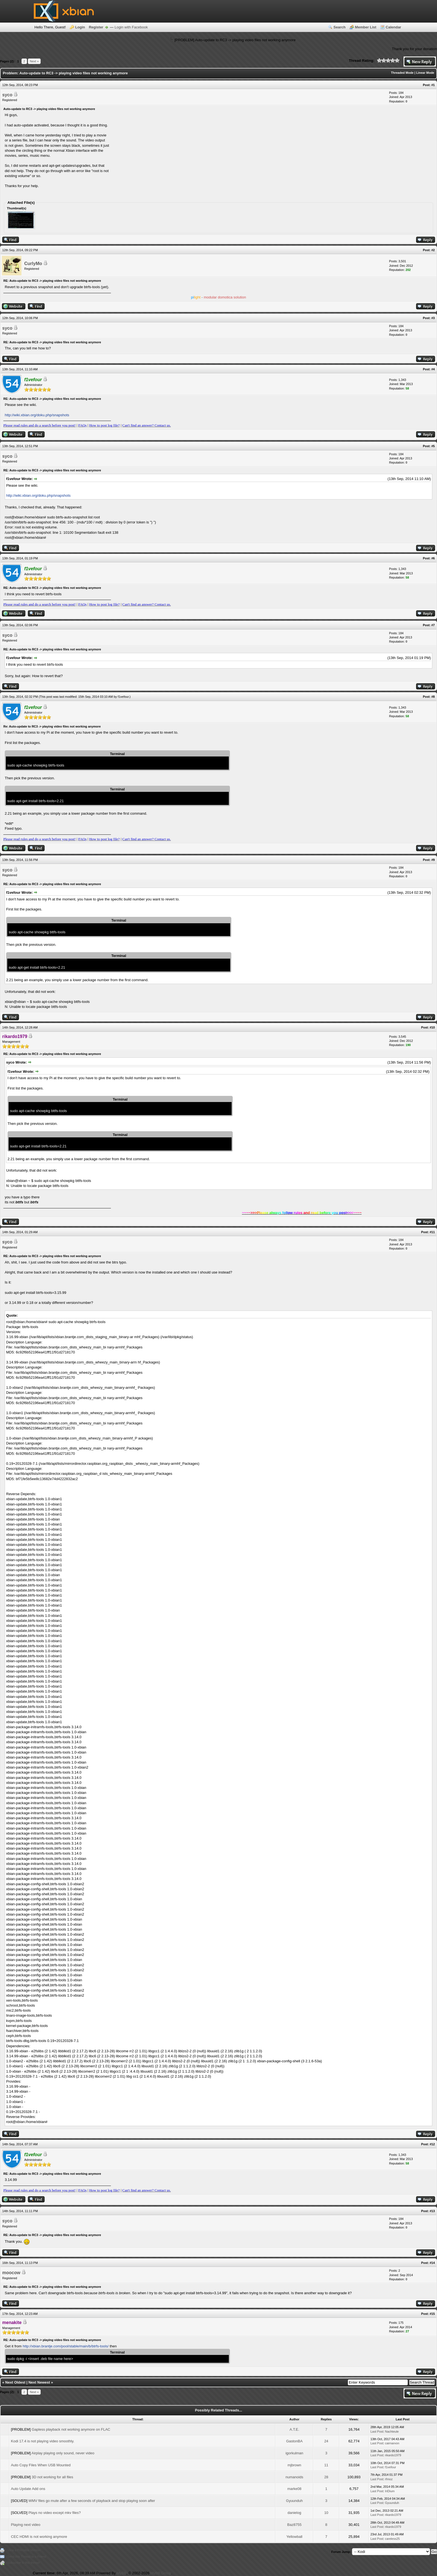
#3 (433, 318)
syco (7, 94)
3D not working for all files (52, 2477)
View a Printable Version (23, 2550)
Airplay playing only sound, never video (62, 2453)
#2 (433, 250)
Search (340, 27)
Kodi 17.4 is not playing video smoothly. (42, 2441)
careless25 (392, 2538)
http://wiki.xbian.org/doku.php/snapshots (37, 415)
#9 (433, 859)
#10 (432, 1027)
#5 (433, 446)
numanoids (294, 2477)
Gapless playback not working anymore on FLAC (71, 2429)
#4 (433, 369)
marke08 (294, 2489)
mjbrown (294, 2465)
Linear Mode (425, 72)
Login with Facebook (131, 27)
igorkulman (294, 2453)
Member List (366, 27)
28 (326, 2477)
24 (326, 2441)
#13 (432, 2211)
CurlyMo (33, 263)
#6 (433, 558)
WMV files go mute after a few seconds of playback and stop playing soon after (91, 2501)
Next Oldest (15, 2382)
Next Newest (39, 2382)
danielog (294, 2513)
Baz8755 (294, 2525)
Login (80, 27)
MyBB (122, 2573)
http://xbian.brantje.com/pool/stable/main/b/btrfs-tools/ (66, 2346)
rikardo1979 (393, 2455)
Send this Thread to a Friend (26, 2556)
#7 (433, 625)
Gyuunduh (294, 2501)
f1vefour (123, 696)
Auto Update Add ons (28, 2489)
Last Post (376, 2431)
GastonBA (294, 2441)
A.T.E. (294, 2429)
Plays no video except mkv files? (54, 2513)
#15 (432, 2313)
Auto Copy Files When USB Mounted (41, 2465)
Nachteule (392, 2431)
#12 (432, 2144)
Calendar (393, 27)
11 (326, 2465)
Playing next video (25, 2525)
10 (326, 2513)
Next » (34, 61)
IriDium (390, 2491)
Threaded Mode (402, 72)
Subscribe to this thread (23, 2562)
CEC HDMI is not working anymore (39, 2537)
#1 (433, 85)
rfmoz (389, 2479)
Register (96, 27)
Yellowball (294, 2537)
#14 (432, 2262)
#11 (432, 1232)
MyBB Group (160, 2573)
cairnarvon (392, 2443)
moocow (11, 2272)
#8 (433, 696)
